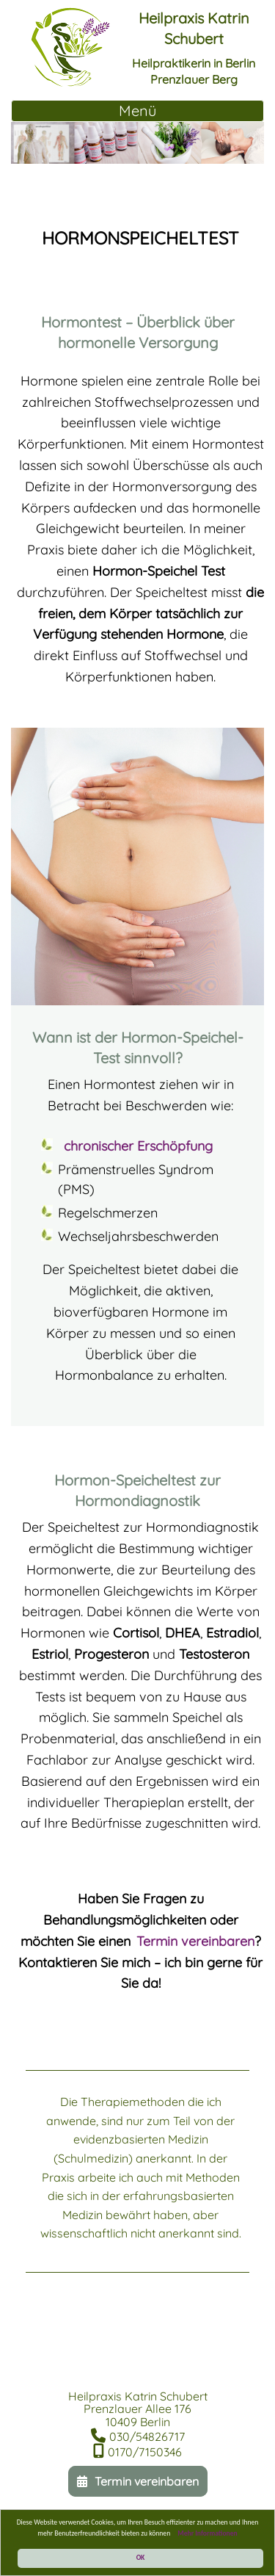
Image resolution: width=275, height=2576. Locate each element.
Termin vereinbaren (195, 1941)
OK (140, 2557)
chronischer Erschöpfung (138, 1145)
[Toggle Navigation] (137, 111)
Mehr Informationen (208, 2533)
